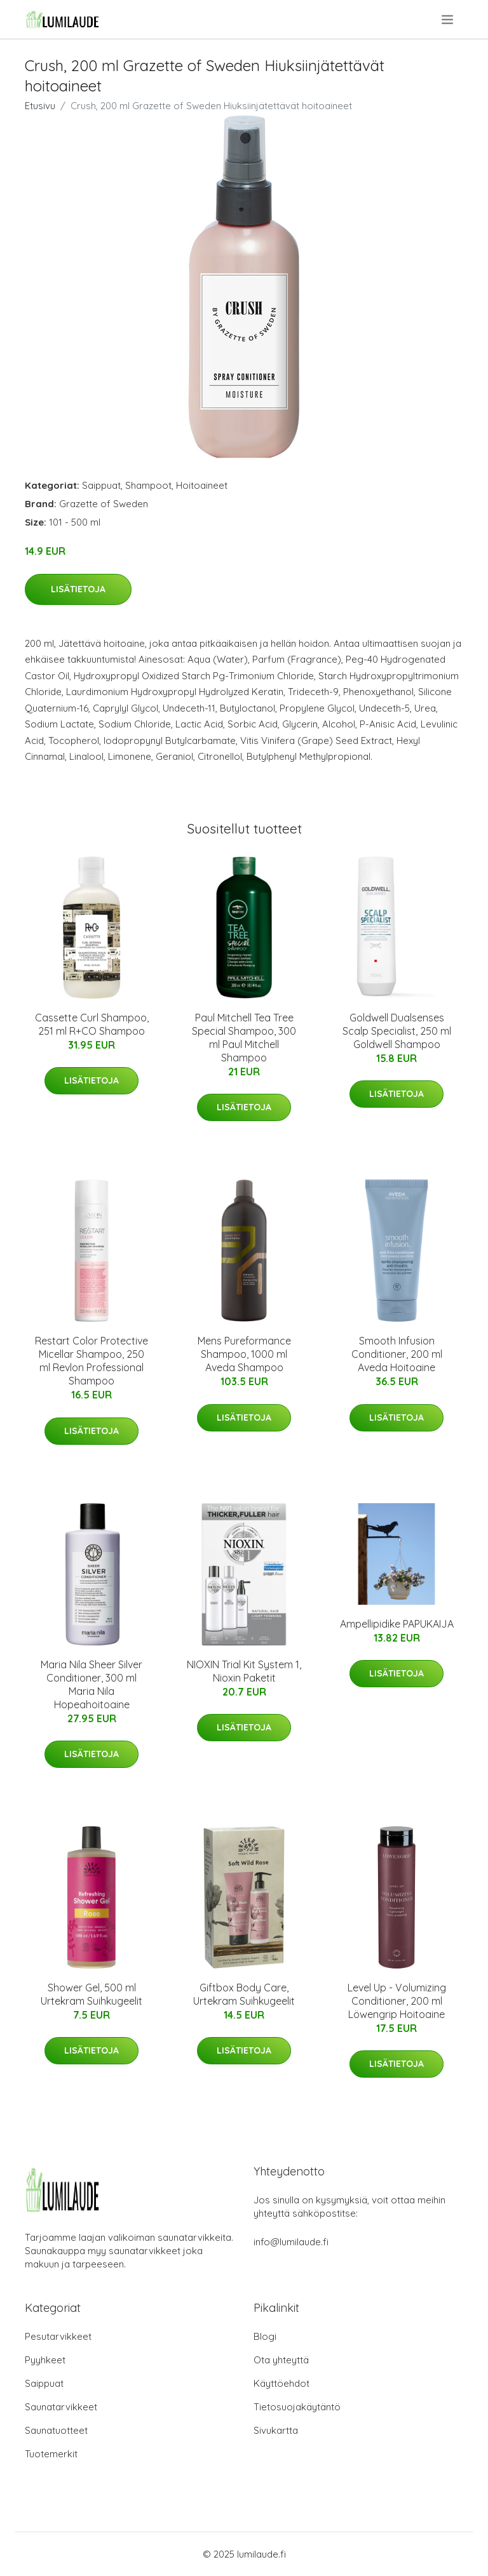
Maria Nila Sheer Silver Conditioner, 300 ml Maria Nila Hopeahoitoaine (91, 1684)
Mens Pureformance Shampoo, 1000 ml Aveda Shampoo (244, 1354)
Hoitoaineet (201, 485)
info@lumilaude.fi (291, 2242)
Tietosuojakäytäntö (297, 2407)
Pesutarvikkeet (58, 2336)
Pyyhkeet (45, 2360)
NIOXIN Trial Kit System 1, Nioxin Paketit (244, 1671)
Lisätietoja (78, 589)
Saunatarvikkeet (61, 2407)
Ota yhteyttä (281, 2360)
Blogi (265, 2336)
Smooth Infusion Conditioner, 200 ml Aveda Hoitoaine (396, 1354)
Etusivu (40, 106)
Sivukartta (276, 2430)
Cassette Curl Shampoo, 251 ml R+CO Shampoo (92, 1024)
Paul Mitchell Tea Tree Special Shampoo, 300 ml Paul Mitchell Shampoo (244, 1037)
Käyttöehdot (281, 2383)
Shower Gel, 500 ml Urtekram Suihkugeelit (91, 1994)
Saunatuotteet (56, 2430)
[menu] (448, 19)
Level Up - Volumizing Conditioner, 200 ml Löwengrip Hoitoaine (397, 2001)
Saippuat (101, 485)
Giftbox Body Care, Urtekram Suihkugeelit (244, 1994)
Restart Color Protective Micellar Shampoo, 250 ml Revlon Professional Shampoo (91, 1360)
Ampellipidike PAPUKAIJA (397, 1623)
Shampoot (148, 485)
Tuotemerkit (51, 2454)
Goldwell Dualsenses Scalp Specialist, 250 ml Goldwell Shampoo (396, 1031)
